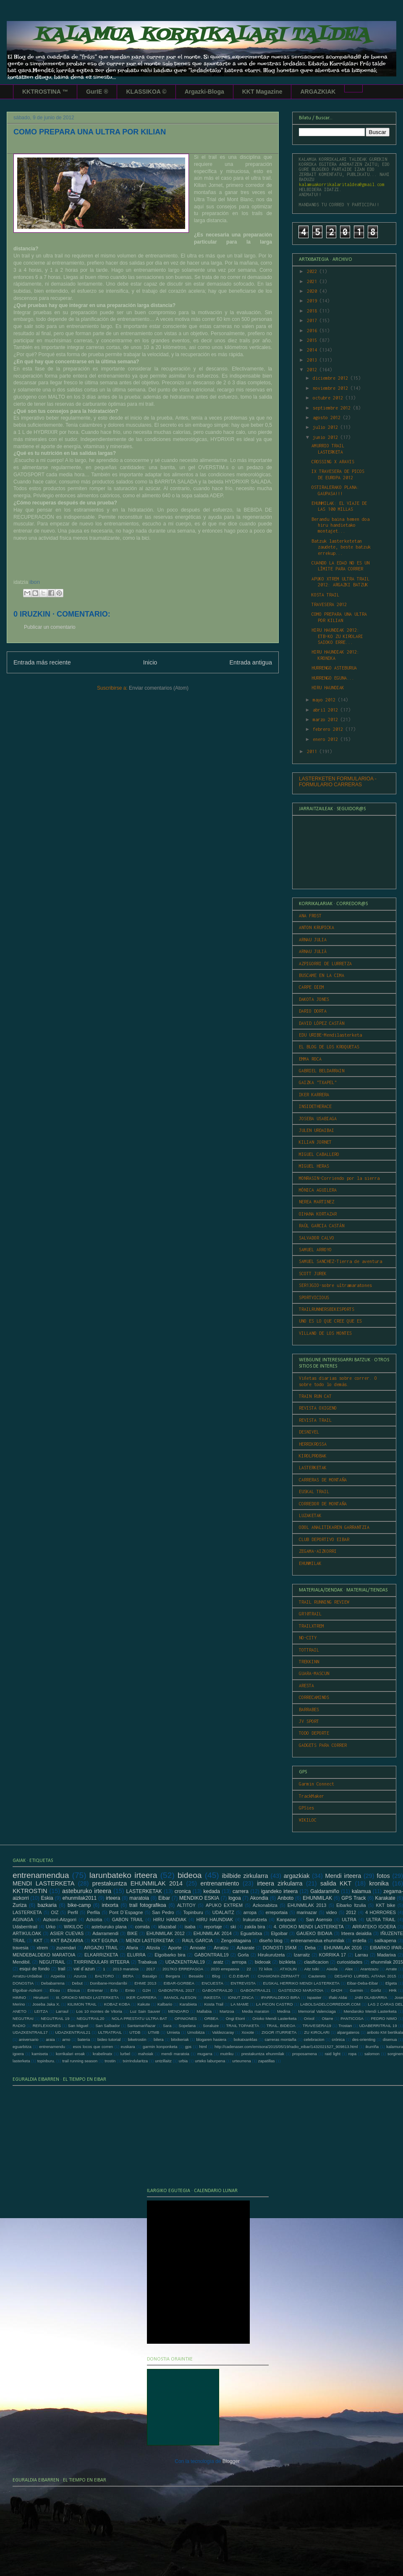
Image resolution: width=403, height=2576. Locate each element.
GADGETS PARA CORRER (323, 1745)
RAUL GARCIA (197, 1940)
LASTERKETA (27, 1912)
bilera (158, 2039)
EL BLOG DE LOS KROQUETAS (329, 1046)
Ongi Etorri (235, 2018)
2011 (313, 751)
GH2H (336, 1990)
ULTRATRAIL (110, 2032)
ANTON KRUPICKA (316, 927)
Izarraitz (302, 1954)
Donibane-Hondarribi (108, 1983)
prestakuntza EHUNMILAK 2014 (137, 1883)
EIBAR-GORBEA (179, 1983)
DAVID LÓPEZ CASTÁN (321, 1023)
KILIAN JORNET (315, 1142)
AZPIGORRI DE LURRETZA (325, 963)
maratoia (139, 1898)
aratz (218, 1961)
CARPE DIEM (311, 987)
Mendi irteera (343, 1875)
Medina (283, 2011)
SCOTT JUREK (313, 1273)
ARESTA (306, 1685)
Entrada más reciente (42, 662)
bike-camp (79, 1905)
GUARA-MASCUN (314, 1673)
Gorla (243, 1954)
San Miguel (78, 2025)
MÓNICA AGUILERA (318, 1189)
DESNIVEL (309, 1431)
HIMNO (19, 1997)
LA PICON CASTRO (274, 2004)
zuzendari (66, 1947)
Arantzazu (369, 1969)
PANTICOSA (352, 2018)
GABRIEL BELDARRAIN (321, 1070)
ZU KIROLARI (317, 2032)
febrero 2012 (329, 729)
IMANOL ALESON (180, 1997)
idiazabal (167, 1926)
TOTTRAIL (309, 1649)
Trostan (345, 2025)
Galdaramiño (324, 1891)
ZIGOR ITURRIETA (279, 2032)
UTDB (134, 2032)
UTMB (153, 2032)
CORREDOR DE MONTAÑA (323, 1503)
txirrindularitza (135, 2061)
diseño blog (270, 1940)
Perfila (93, 1912)
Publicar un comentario (50, 627)
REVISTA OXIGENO (318, 1407)
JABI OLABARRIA (370, 1997)
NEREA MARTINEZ (316, 1201)
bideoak (263, 1961)
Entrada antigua (250, 662)
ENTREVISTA (243, 1983)
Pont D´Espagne (126, 1912)
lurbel (125, 2053)
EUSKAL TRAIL (314, 1491)
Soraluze (211, 2025)
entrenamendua (41, 1875)
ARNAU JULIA (313, 939)
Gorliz (376, 1990)
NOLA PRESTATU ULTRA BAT (139, 2018)
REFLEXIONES (47, 2025)
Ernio (130, 1990)
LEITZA (41, 2011)
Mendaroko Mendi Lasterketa (370, 2011)
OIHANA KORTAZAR (318, 1213)
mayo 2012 (325, 699)
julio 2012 (326, 427)
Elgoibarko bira (169, 1954)
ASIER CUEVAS (67, 1933)
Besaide (196, 1976)
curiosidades (350, 1961)
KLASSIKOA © (146, 91)
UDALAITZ (223, 1912)
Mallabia (204, 2011)
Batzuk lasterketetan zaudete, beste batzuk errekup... (341, 547)
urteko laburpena (210, 2061)
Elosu (55, 1990)
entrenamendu (52, 2046)
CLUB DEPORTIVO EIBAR (324, 1539)
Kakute (143, 2004)
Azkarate (246, 1947)
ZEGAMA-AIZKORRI (318, 1551)
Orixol (309, 2018)
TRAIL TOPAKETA (242, 2025)
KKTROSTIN (30, 1891)
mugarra (204, 2053)
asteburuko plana (109, 1926)
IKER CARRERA (141, 1997)
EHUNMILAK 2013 (307, 1905)
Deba (310, 1947)
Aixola (332, 1969)
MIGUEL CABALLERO (319, 1154)
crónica (338, 2039)
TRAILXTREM (311, 1625)
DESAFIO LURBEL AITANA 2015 (365, 1976)
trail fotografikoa (147, 1905)
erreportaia (277, 1912)
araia (50, 2039)
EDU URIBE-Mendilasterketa (330, 1034)
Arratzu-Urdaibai (27, 1976)
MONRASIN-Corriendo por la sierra (339, 1178)
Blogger (231, 2461)
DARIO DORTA (313, 1011)
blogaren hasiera (211, 2039)
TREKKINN (309, 1661)
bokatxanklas (245, 2039)
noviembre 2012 (332, 388)
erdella (359, 1940)
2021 (313, 281)
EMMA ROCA (310, 1058)
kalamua (361, 1891)
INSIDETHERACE (315, 1106)
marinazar (307, 1912)
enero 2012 (326, 739)
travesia (21, 1947)
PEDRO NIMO (384, 2018)
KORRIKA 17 (332, 1954)
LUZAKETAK (310, 1515)
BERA (128, 1976)
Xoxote (247, 2032)
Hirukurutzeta (271, 1954)
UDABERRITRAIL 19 (378, 2025)
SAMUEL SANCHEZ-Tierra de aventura (340, 1261)
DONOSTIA (23, 1983)
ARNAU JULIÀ (313, 951)
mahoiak (145, 2053)
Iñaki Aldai (338, 1997)
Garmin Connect (316, 1783)
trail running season (79, 2061)
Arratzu (221, 1947)
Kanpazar (286, 1919)
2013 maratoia (126, 1969)
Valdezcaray (223, 2032)
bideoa (190, 1875)
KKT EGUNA (105, 1940)
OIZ (54, 1912)
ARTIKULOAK (27, 1933)
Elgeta (391, 1983)
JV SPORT (309, 1721)
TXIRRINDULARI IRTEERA (101, 1961)
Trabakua (147, 1961)
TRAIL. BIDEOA (281, 2025)
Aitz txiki (311, 1969)
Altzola (153, 1947)
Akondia (259, 1898)
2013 (313, 359)
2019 (313, 300)
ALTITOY (186, 1905)
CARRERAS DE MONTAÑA (323, 1479)
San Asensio (319, 1919)
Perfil (73, 1912)
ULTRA (349, 1919)
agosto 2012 (328, 417)
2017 (313, 320)
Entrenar (95, 1990)
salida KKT (335, 1883)
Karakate (385, 1898)
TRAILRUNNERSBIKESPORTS (326, 1309)
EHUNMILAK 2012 (166, 1933)
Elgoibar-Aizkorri (27, 1990)
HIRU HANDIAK (170, 1919)
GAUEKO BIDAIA (314, 1933)
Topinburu (193, 1912)
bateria (84, 2039)
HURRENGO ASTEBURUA (334, 667)
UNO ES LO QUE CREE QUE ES (330, 1320)
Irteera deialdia (356, 1933)
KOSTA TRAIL (325, 594)
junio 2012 (326, 437)
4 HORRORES (380, 1912)
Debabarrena (53, 1983)
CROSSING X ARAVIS (332, 461)
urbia (183, 2061)
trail (61, 1968)
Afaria (132, 1947)
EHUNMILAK (310, 1563)
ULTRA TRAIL (380, 1919)
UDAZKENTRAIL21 (73, 2032)
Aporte (175, 1947)
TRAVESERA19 (317, 2025)
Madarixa (386, 1954)
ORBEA (211, 2018)
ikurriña (372, 2046)
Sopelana (187, 2025)
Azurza (80, 1976)
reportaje (213, 1926)
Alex (349, 1969)
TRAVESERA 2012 (329, 604)
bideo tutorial (108, 2039)
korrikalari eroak (70, 2053)
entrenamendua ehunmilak (317, 1940)
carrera (241, 1891)
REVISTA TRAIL (315, 1420)
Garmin (356, 1990)
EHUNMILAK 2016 (342, 1947)
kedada (212, 1891)
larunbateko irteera (123, 1875)
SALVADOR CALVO (316, 1237)
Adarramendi (105, 1933)
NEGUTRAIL (52, 1961)
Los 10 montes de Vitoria (99, 2011)
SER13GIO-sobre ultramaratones (335, 1285)
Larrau (361, 1954)
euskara (128, 2046)
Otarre (327, 2018)
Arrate (391, 1969)
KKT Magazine (262, 91)
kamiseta (40, 2053)
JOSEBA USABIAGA (318, 1118)
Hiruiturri (40, 1997)
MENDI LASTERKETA (43, 1883)
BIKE (132, 1933)
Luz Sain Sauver (145, 2011)
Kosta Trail (213, 2004)
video (331, 1912)
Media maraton (255, 2011)
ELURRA (136, 1954)
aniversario (29, 2039)
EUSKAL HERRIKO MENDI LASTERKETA (301, 1983)
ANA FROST (310, 915)
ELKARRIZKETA (101, 1954)
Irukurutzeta (255, 1919)
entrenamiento (220, 1883)
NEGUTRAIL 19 (55, 2018)
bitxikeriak (180, 2039)
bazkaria (46, 1905)
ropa (352, 2053)
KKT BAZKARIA (67, 1940)
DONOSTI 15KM (280, 1947)
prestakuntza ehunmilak (262, 2053)
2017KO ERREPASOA (182, 1969)
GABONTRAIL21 (255, 1990)
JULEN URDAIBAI (316, 1130)
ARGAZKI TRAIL (101, 1947)
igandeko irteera (279, 1891)
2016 (313, 330)
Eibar (164, 1898)
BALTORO (104, 1976)
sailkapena (385, 1940)
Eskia (47, 1898)
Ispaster (314, 1997)
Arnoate (198, 1947)
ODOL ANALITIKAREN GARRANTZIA (334, 1527)
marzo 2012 (326, 719)
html (203, 2046)
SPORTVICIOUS (314, 1297)
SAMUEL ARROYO (315, 1249)
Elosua (74, 1990)
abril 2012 (326, 709)
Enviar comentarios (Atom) (158, 688)
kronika (379, 1883)
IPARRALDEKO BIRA (280, 1997)
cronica (183, 1891)
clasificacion (316, 1961)
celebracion (314, 2039)
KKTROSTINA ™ (45, 91)
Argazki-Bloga (204, 91)
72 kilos (265, 1969)
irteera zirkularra (279, 1883)
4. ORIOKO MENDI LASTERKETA (309, 1926)
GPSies (306, 1807)
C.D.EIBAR (239, 1976)
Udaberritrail (25, 1926)
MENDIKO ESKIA (199, 1898)
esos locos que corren (93, 2046)
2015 (313, 340)
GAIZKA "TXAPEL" (318, 1082)
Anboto (285, 1898)
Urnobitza (195, 2032)
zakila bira (254, 1926)
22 (248, 1969)
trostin (110, 2061)
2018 (313, 310)
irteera (113, 1898)
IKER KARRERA (314, 1094)
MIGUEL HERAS (314, 1166)
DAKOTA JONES (314, 999)
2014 (313, 349)
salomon (371, 2053)
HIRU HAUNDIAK (327, 687)
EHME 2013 (145, 1983)
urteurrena (241, 2061)
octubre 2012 (329, 397)
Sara (167, 2025)
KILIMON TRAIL (82, 2004)
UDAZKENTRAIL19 (185, 1961)
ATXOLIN (288, 1969)
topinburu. (46, 2061)
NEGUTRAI (23, 2018)
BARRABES (309, 1709)
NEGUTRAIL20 (91, 2018)
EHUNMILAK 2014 (213, 1933)
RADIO (19, 2025)
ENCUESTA (212, 1983)
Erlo (114, 1990)
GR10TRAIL (310, 1613)
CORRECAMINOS (314, 1697)
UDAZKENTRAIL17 (30, 2032)
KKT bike (385, 1905)
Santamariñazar (141, 2025)
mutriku (226, 2053)
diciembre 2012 (332, 378)
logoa (234, 1898)
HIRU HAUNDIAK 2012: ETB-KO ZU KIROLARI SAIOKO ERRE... (337, 636)
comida (142, 1926)
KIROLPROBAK (313, 1455)
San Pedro (163, 1912)
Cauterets (317, 1976)
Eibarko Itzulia (351, 1905)
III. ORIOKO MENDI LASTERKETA (87, 1997)
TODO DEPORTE (314, 1733)
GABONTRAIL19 (211, 1954)
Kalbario (164, 2004)
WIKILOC (308, 1819)
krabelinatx (102, 2053)
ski (233, 1926)
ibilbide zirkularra (245, 1875)
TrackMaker (311, 1796)
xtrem (42, 1947)
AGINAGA (23, 1919)
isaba (190, 1926)
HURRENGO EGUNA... (332, 677)
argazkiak (297, 1875)
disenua (390, 2039)
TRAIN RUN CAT (315, 1396)
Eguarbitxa (251, 1933)
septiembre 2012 (333, 407)
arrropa (239, 1961)
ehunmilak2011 (80, 1898)
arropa (249, 1912)
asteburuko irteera (86, 1891)
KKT (38, 1940)
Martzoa (227, 2011)
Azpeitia (58, 1976)
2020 (313, 291)
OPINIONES (186, 2018)
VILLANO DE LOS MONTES (325, 1333)
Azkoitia (94, 1919)
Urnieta (173, 2032)
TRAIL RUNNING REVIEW (324, 1601)
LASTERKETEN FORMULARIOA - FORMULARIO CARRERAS (338, 782)
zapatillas (266, 2061)
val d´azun (83, 1968)
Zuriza (19, 1905)
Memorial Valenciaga (317, 2011)
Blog (216, 1976)
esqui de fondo (35, 1968)
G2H (146, 1990)
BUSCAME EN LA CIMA (321, 975)
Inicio (150, 662)
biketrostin (137, 2039)
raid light (332, 2053)
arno (66, 2039)
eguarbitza (22, 2046)
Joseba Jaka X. (46, 2004)
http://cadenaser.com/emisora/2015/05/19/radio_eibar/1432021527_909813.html (286, 2046)
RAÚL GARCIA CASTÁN (321, 1225)
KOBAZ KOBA (117, 2004)
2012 (313, 369)
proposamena (304, 2053)
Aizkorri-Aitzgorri (59, 1919)
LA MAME (240, 2004)
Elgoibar (279, 1933)
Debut (77, 1983)
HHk (393, 1990)
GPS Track (353, 1898)
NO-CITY (308, 1637)
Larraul (62, 2011)
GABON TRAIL (128, 1919)
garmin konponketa (160, 2046)
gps (188, 2046)
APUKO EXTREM (224, 1905)
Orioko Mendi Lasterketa (274, 2018)
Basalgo (149, 1976)
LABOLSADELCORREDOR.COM (330, 2004)
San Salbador (107, 2025)
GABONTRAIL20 (217, 1990)
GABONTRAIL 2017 (176, 1990)
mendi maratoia (175, 2053)
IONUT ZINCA (241, 1997)
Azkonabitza (265, 1905)
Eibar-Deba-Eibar (362, 1983)
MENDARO (178, 2011)
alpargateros (348, 2032)
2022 (313, 271)
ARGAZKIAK (317, 91)
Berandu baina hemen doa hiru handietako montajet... (340, 525)
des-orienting (363, 2039)
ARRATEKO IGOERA (374, 1926)
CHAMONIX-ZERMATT (278, 1976)
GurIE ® (97, 91)
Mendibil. (22, 1961)
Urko (50, 1926)
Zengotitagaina (236, 1940)
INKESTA (212, 1997)
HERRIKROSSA (313, 1444)
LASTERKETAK (313, 1467)
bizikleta (287, 1961)
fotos (383, 1875)
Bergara (173, 1976)
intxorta (110, 1905)
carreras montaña (280, 2039)
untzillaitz (163, 2061)
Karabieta (188, 2004)
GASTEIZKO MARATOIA (300, 1990)
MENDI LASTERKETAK (150, 1940)
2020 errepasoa (225, 1969)
